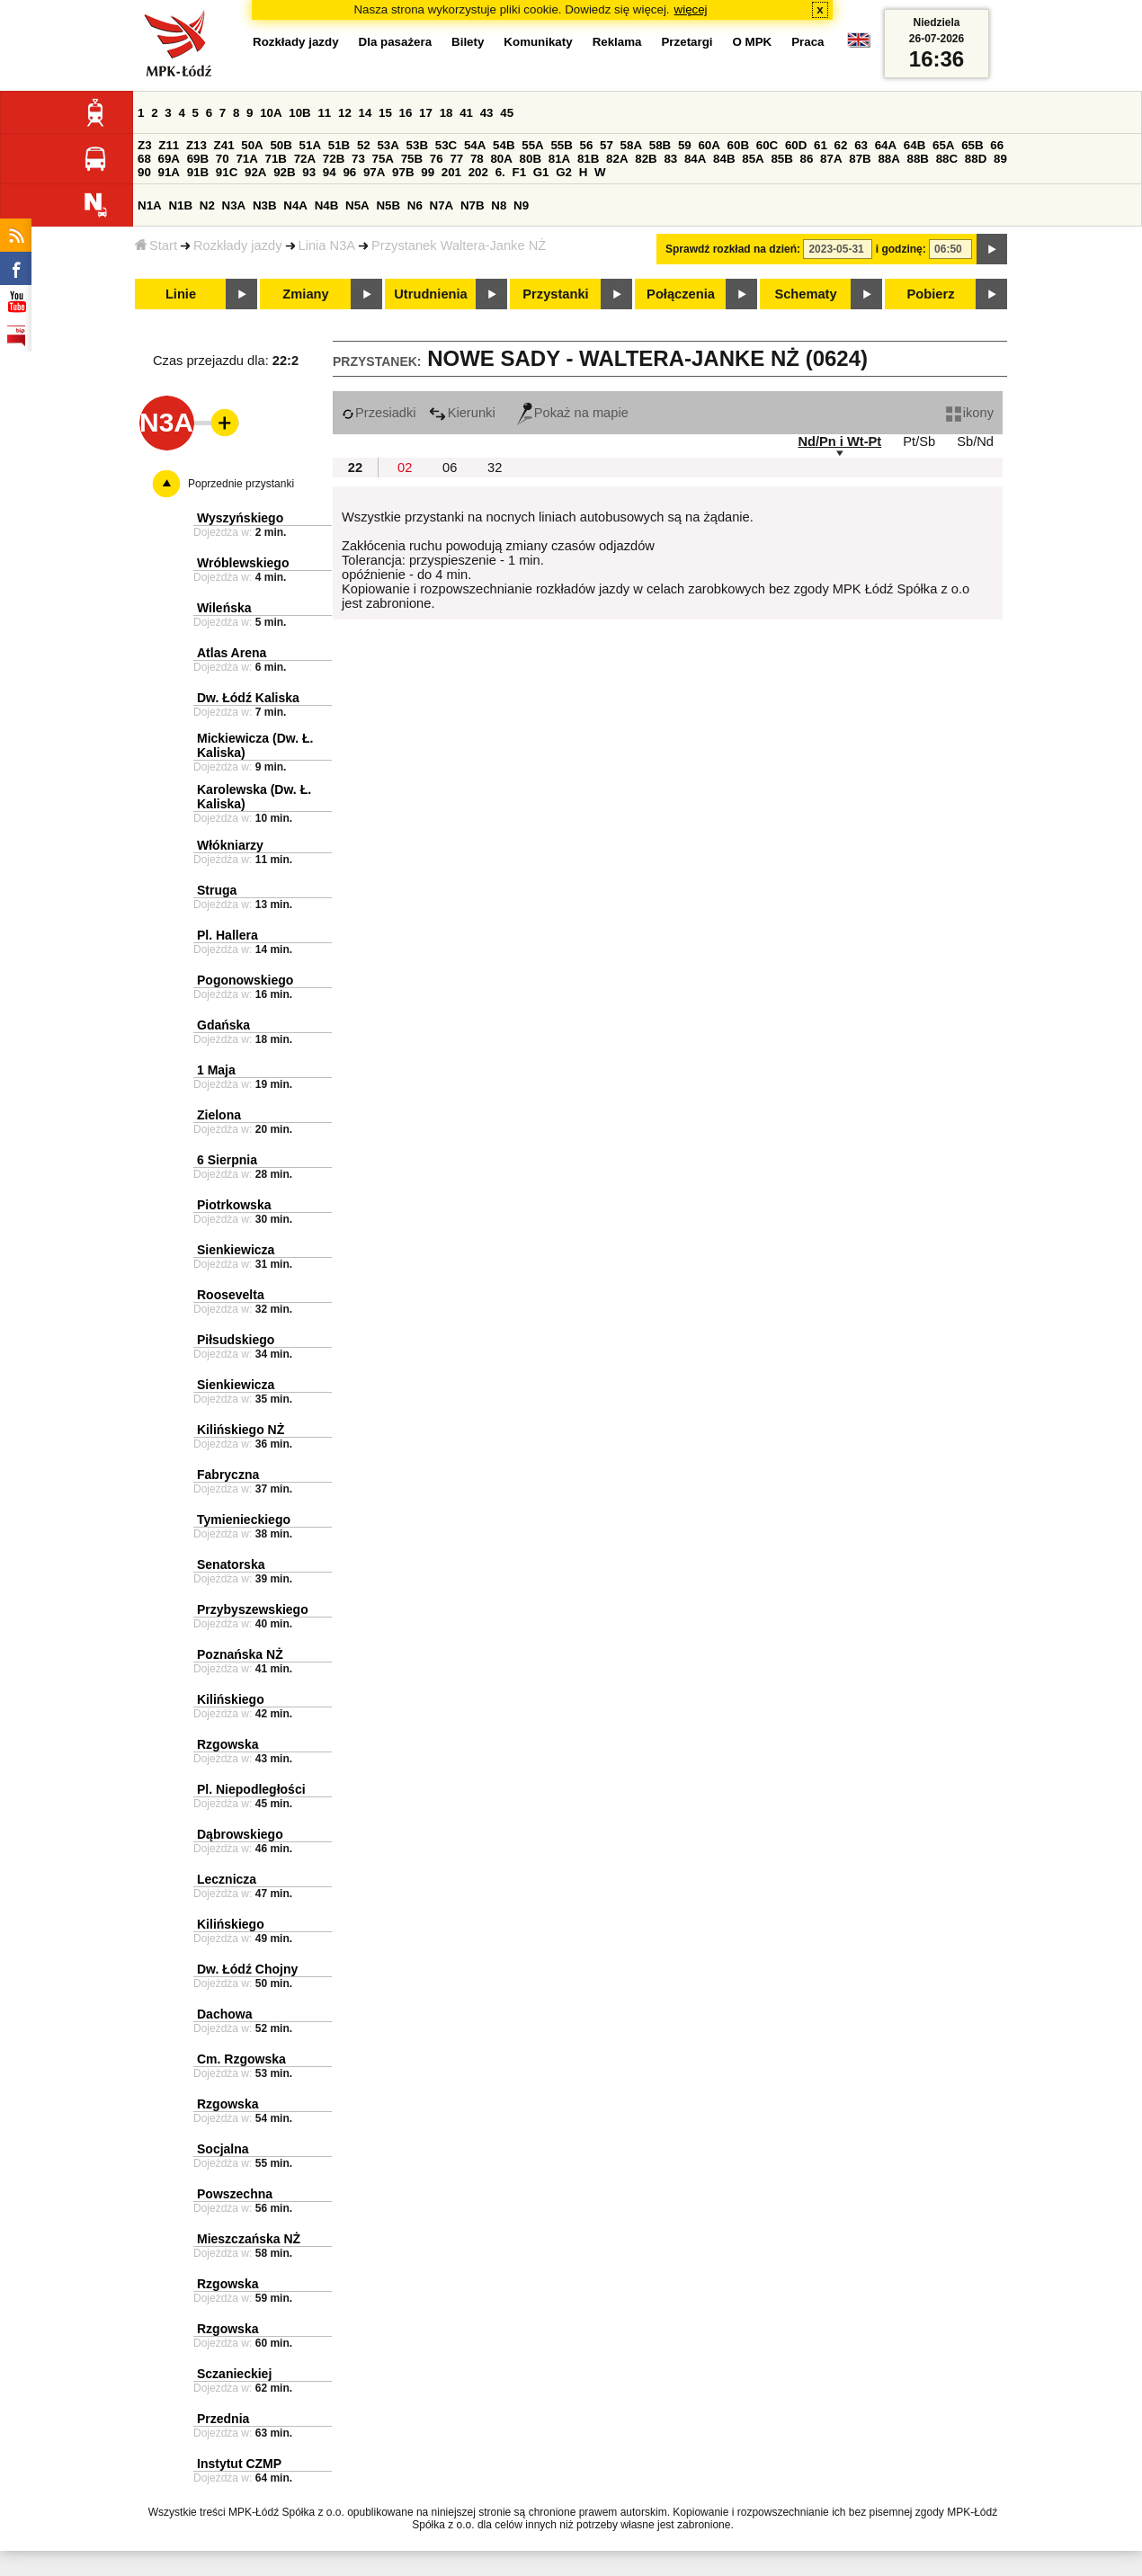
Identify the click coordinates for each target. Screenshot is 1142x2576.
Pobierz (931, 294)
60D (796, 145)
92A (255, 172)
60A (708, 145)
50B (280, 145)
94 (329, 172)
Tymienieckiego (243, 1519)
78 (477, 158)
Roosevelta (230, 1295)
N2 (207, 205)
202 (478, 172)
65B (972, 145)
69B (198, 158)
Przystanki (555, 294)
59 (684, 145)
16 (406, 113)
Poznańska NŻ (240, 1654)
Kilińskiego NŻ (240, 1429)
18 (446, 113)
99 (427, 172)
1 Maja (216, 1070)
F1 (519, 172)
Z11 (168, 145)
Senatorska (230, 1564)
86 (807, 158)
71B (276, 158)
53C (446, 145)
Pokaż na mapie (573, 413)
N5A (357, 205)
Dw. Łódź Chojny (247, 1969)
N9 (521, 205)
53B (417, 145)
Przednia (223, 2418)
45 (506, 113)
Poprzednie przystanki (241, 483)
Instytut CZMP (239, 2463)
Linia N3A (327, 245)
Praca (807, 42)
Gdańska (223, 1025)
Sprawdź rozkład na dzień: (732, 249)
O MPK (752, 42)
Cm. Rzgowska (241, 2059)
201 (451, 172)
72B (333, 158)
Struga (216, 890)
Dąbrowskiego (240, 1834)
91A (169, 172)
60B (738, 145)
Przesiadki (379, 413)
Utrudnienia (430, 294)
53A (387, 145)
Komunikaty (538, 42)
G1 (541, 172)
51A (310, 145)
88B (918, 158)
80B (530, 158)
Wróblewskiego (243, 563)
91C (226, 172)
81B (588, 158)
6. (500, 172)
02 (404, 467)
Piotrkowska (234, 1205)
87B (859, 158)
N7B (472, 205)
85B (781, 158)
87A (831, 158)
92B (284, 172)
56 (586, 145)
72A (305, 158)
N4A (295, 205)
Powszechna (234, 2194)
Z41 (224, 145)
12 (345, 113)
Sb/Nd (975, 441)
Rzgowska (227, 1744)
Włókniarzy (230, 845)
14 (365, 113)
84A (695, 158)
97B (403, 172)
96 (349, 172)
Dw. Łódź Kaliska (248, 698)
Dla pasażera (396, 42)
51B (339, 145)
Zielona (219, 1115)
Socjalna (223, 2149)
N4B (327, 205)
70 (222, 158)
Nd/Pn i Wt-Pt (839, 441)
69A (169, 158)
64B (914, 145)
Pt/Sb (919, 441)
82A (617, 158)
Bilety (467, 42)
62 (841, 145)
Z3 (145, 145)
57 (606, 145)
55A (532, 145)
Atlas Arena (231, 653)
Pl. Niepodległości (251, 1789)
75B (412, 158)
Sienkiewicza (235, 1250)
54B (503, 145)
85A (752, 158)
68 (144, 158)
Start (156, 245)
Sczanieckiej (234, 2374)
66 (997, 145)
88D (975, 158)
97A (374, 172)
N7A (442, 205)
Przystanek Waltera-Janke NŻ (458, 245)
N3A (234, 205)
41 (466, 113)
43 (487, 113)
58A (631, 145)
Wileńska (224, 608)
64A (886, 145)
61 (820, 145)
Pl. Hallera (227, 935)
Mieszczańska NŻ (248, 2239)
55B (561, 145)
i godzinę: (901, 249)
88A (888, 158)
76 (436, 158)
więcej (691, 9)
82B (645, 158)
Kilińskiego (230, 1699)
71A (246, 158)
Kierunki (462, 413)
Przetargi (686, 42)
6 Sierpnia (227, 1160)
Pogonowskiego (245, 980)
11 (324, 113)
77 (456, 158)
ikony (970, 413)
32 (494, 467)
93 (309, 172)
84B (724, 158)
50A (252, 145)
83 (670, 158)
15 (385, 113)
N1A (150, 205)
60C (767, 145)
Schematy (805, 294)
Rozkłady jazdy (237, 245)
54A (475, 145)
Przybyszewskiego (252, 1609)
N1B (180, 205)
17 (426, 113)
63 (861, 145)
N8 (498, 205)
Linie (180, 294)
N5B (388, 205)
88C (947, 158)
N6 (415, 205)
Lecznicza (226, 1879)
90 (144, 172)
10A (270, 113)
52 (363, 145)
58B (660, 145)
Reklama (617, 42)
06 (449, 467)
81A (559, 158)
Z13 (196, 145)
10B (299, 113)
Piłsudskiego (235, 1340)
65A (943, 145)
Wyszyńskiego (240, 518)
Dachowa (224, 2014)
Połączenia (681, 294)
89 (1000, 158)
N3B (265, 205)
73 (358, 158)
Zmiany (305, 294)
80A (501, 158)
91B (198, 172)
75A (383, 158)
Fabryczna (228, 1474)
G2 (564, 172)
